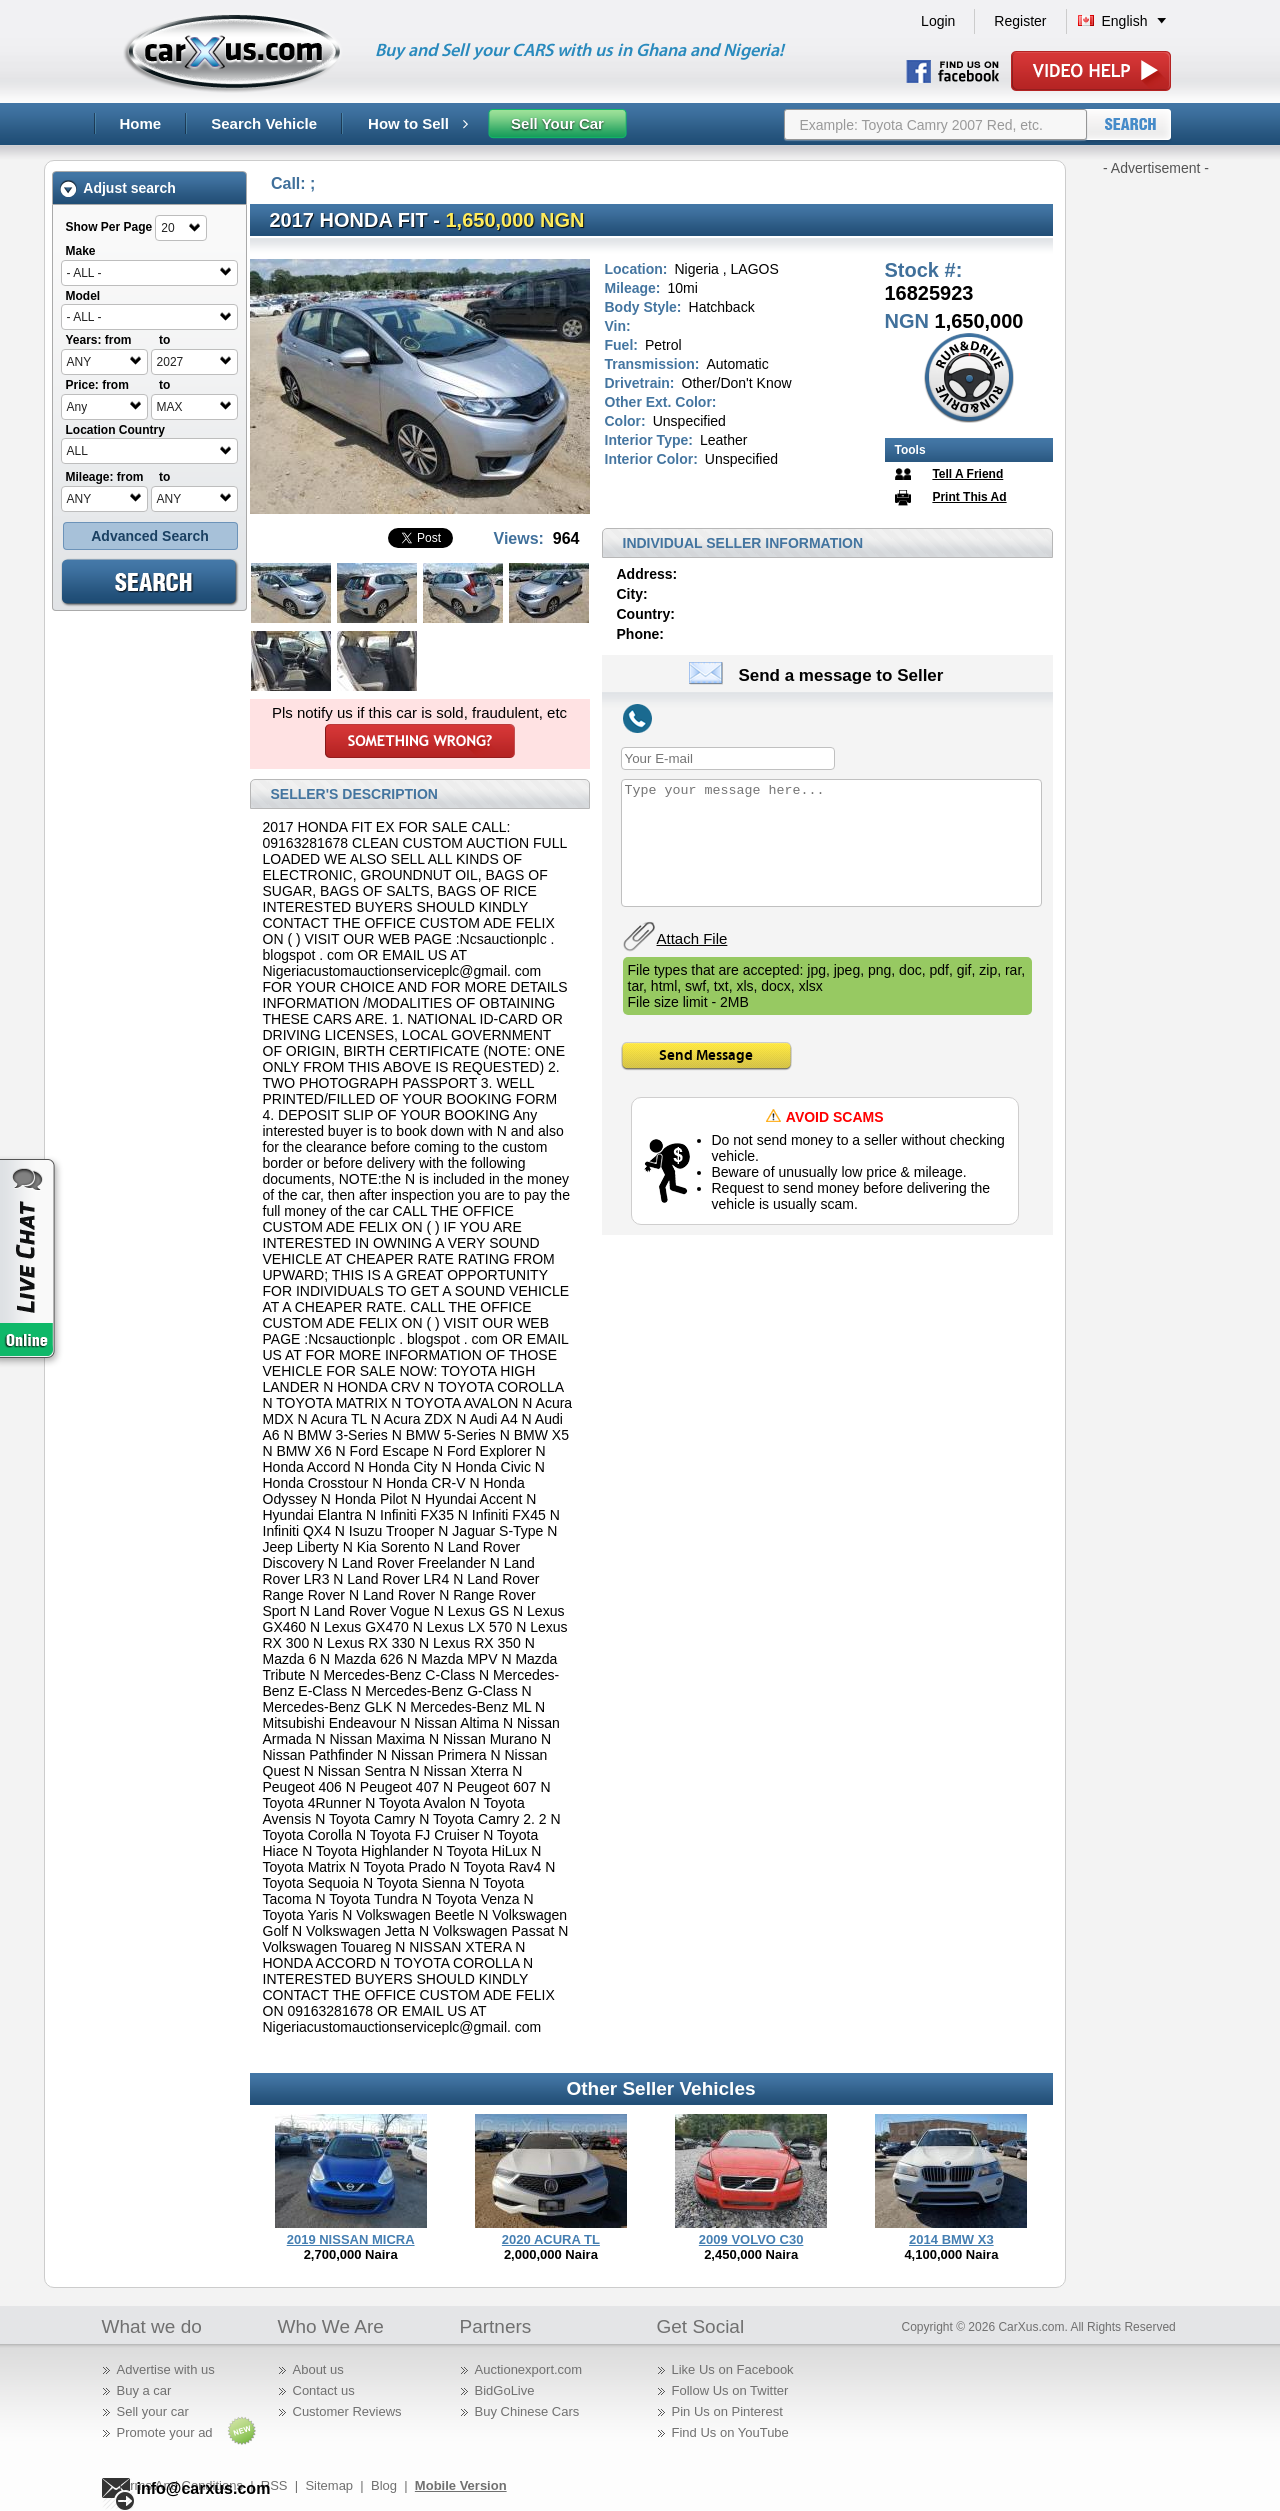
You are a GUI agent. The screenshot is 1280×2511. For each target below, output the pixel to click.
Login (938, 21)
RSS (274, 2485)
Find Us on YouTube (730, 2432)
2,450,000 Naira (751, 2254)
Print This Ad (969, 497)
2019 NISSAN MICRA (351, 2239)
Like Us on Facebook (733, 2369)
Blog (384, 2485)
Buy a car (144, 2390)
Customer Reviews (347, 2411)
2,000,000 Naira (551, 2254)
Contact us (324, 2390)
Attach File (692, 938)
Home (141, 123)
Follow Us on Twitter (730, 2390)
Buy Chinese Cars (527, 2411)
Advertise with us (166, 2369)
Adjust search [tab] (118, 188)
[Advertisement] (1156, 478)
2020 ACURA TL (551, 2239)
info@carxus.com (204, 2488)
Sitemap (329, 2485)
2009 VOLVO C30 (751, 2239)
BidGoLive (505, 2390)
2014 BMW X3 (951, 2239)
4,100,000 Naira (951, 2254)
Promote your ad (165, 2432)
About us (318, 2369)
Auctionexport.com (529, 2369)
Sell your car (153, 2411)
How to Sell (418, 123)
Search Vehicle (264, 123)
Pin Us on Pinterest (727, 2411)
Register (1020, 21)
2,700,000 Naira (351, 2254)
